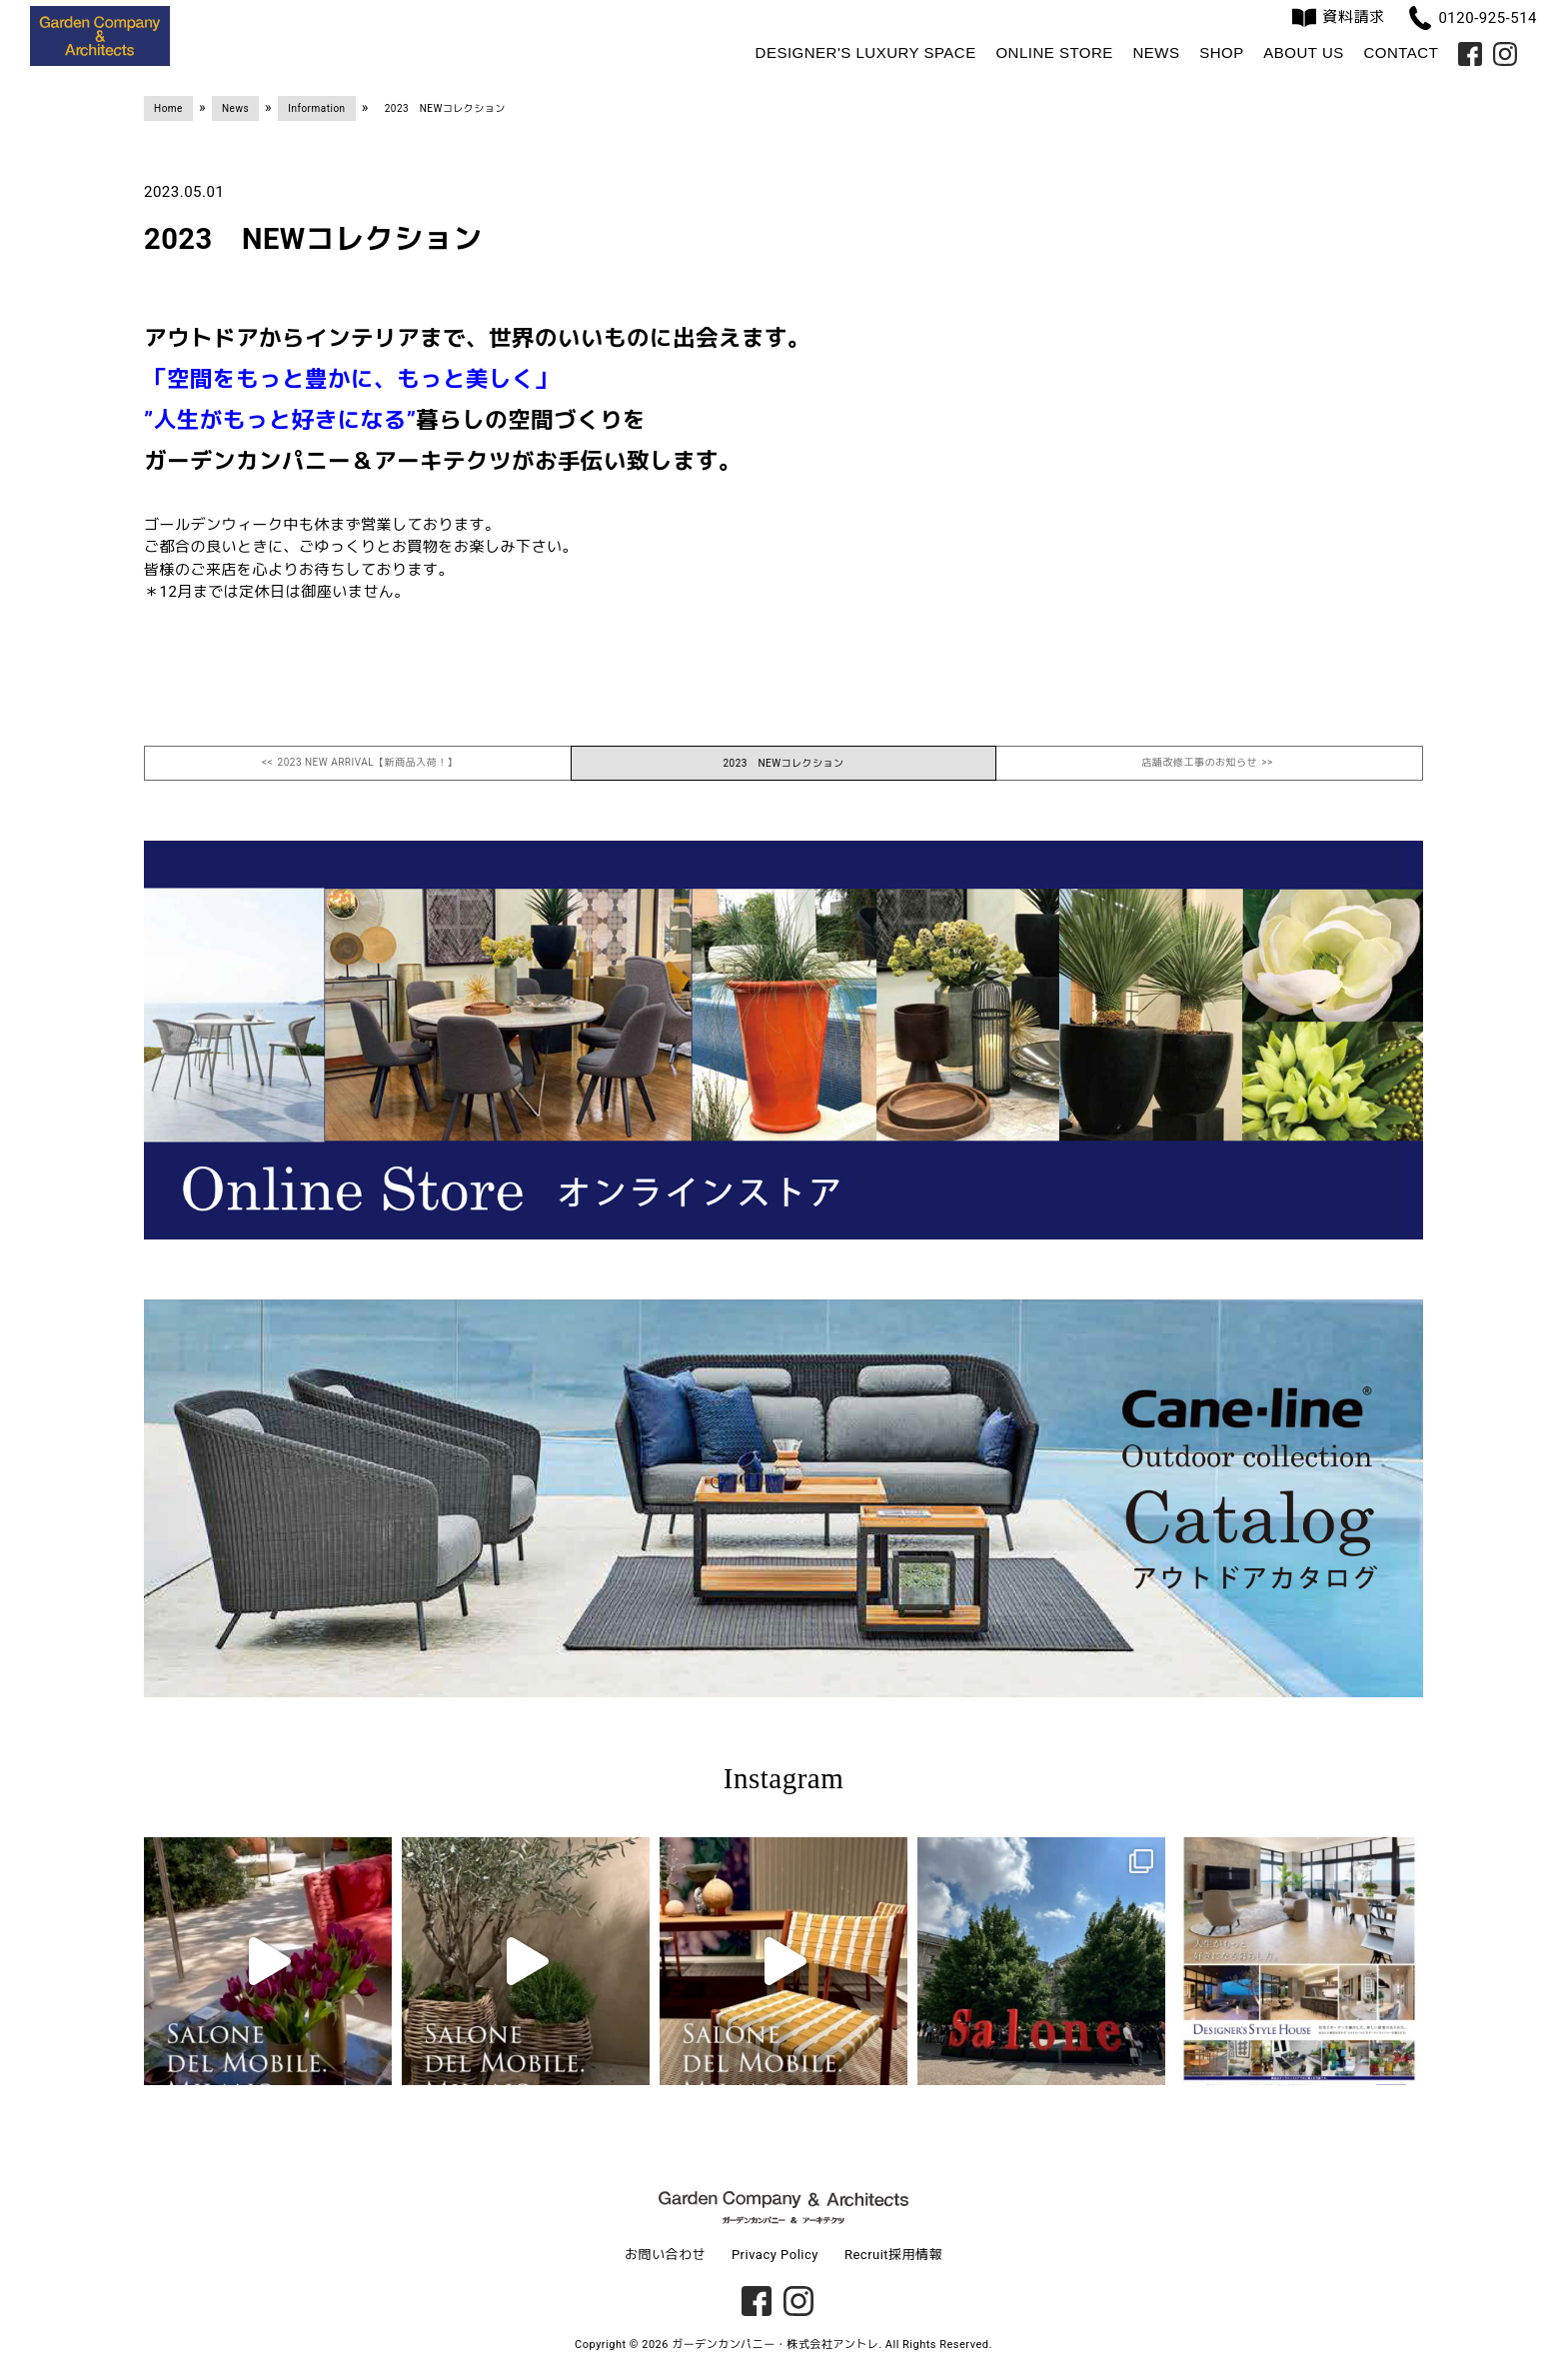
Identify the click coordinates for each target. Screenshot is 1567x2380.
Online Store (1053, 52)
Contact (1400, 52)
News (1155, 52)
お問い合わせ (665, 2254)
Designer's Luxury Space (866, 52)
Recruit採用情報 (893, 2254)
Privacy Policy (775, 2254)
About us (1303, 52)
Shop (1221, 52)
